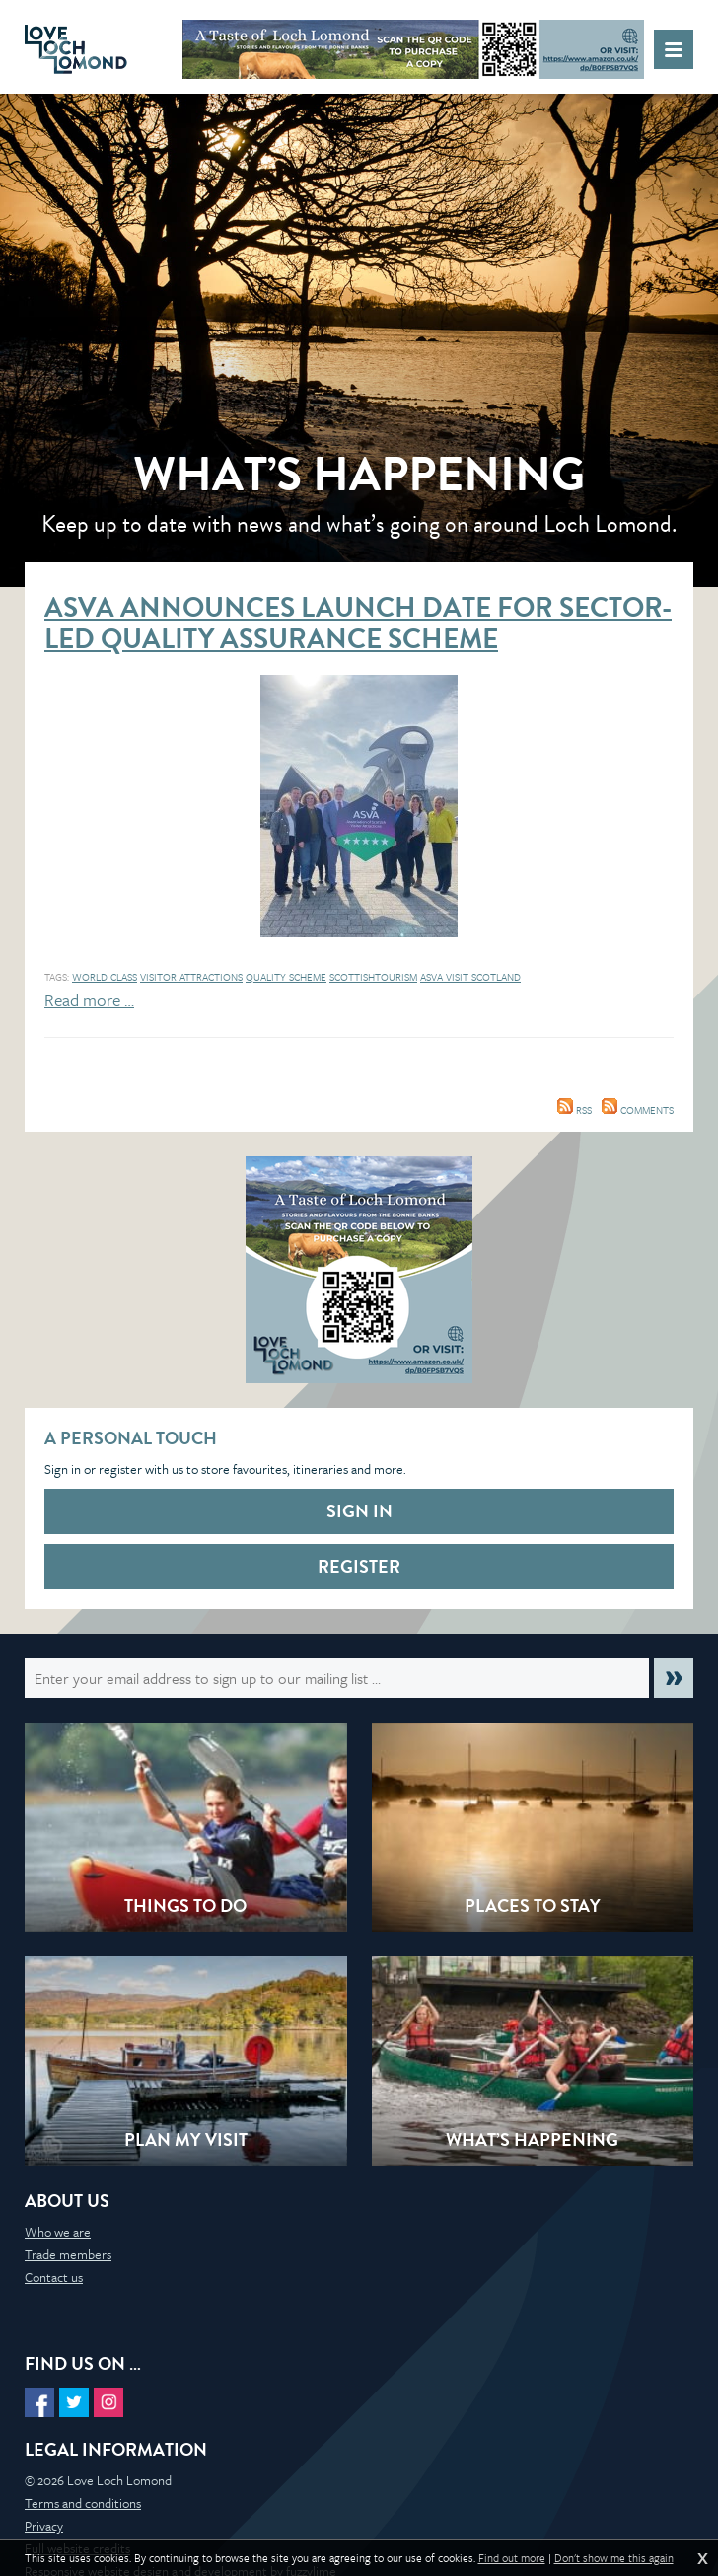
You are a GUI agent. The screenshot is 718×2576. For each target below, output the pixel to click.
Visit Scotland (483, 977)
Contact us (54, 2277)
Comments (638, 1110)
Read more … (89, 1000)
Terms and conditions (83, 2503)
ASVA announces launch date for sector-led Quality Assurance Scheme (358, 623)
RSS (574, 1110)
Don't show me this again (614, 2558)
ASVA (433, 977)
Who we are (58, 2232)
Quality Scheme (286, 977)
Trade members (68, 2254)
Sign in (359, 1511)
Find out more (511, 2558)
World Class (104, 977)
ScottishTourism (373, 977)
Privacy (44, 2526)
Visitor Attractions (191, 977)
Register (359, 1566)
